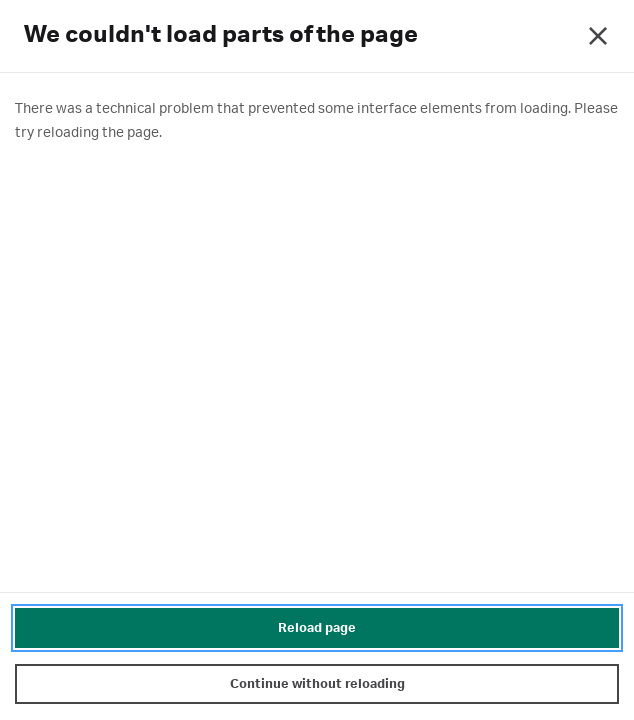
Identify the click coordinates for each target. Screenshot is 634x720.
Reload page (317, 628)
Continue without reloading (317, 684)
